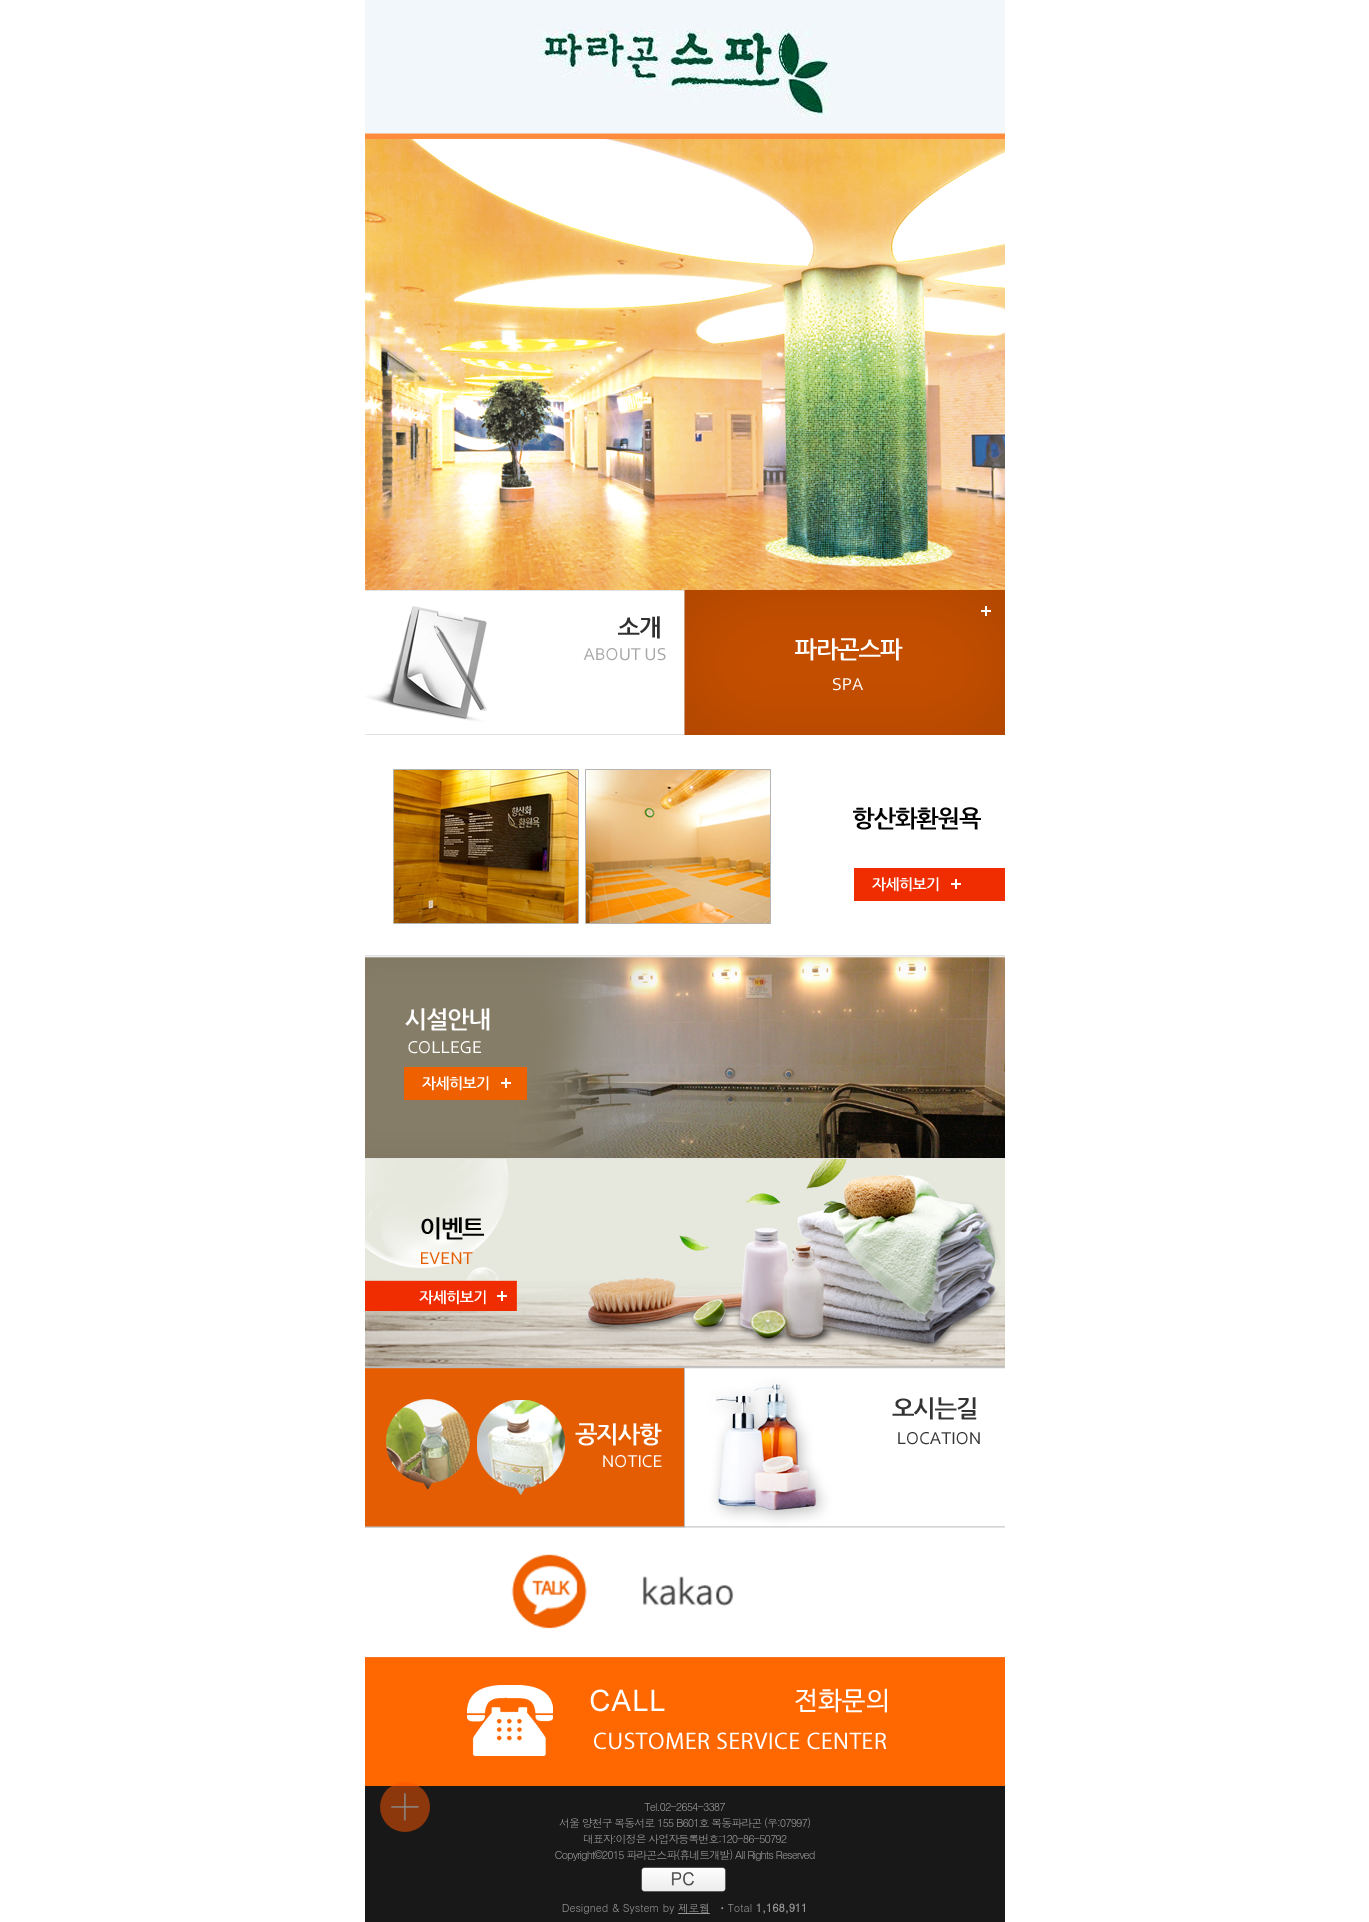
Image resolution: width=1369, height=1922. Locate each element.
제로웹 (694, 1907)
